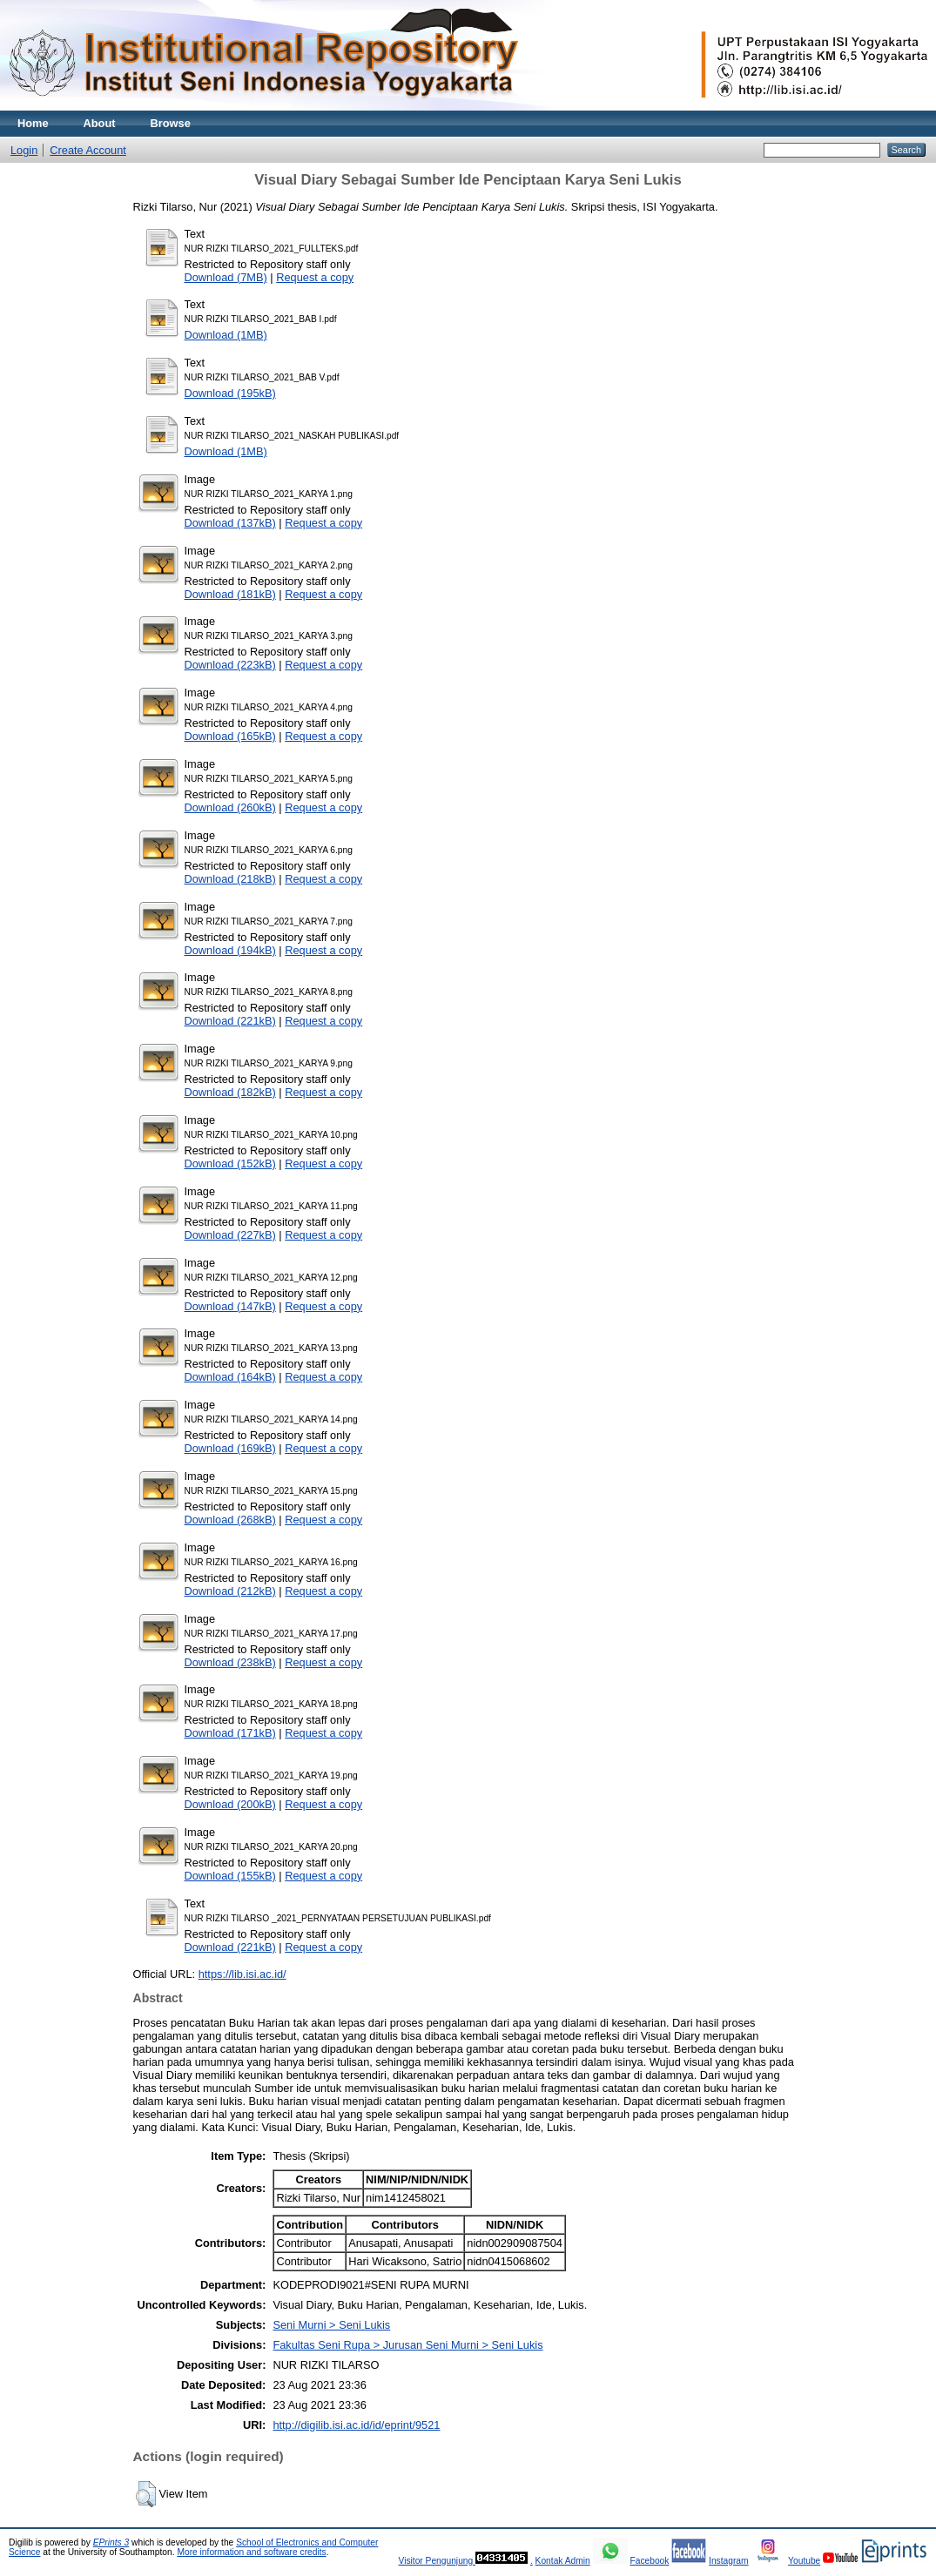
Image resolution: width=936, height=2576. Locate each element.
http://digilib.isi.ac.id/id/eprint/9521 (356, 2424)
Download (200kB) (230, 1804)
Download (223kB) (230, 664)
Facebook (649, 2561)
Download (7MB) (226, 277)
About (100, 123)
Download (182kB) (230, 1092)
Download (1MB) (226, 334)
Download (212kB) (230, 1590)
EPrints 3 (111, 2542)
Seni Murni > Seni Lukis (331, 2324)
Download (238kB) (230, 1662)
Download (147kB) (230, 1306)
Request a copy (315, 277)
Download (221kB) (230, 1020)
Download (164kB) (230, 1376)
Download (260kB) (230, 807)
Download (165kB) (230, 736)
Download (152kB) (230, 1163)
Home (33, 123)
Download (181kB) (230, 594)
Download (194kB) (230, 950)
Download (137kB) (230, 522)
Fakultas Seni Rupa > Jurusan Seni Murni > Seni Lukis (407, 2344)
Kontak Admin (562, 2561)
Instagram (729, 2561)
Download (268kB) (230, 1519)
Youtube (804, 2561)
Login (23, 150)
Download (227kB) (230, 1234)
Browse (171, 123)
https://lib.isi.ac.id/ (242, 1974)
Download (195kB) (230, 393)
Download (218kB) (230, 878)
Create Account (88, 150)
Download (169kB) (230, 1448)
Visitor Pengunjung (436, 2561)
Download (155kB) (230, 1875)
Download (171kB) (230, 1732)
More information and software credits (251, 2552)
